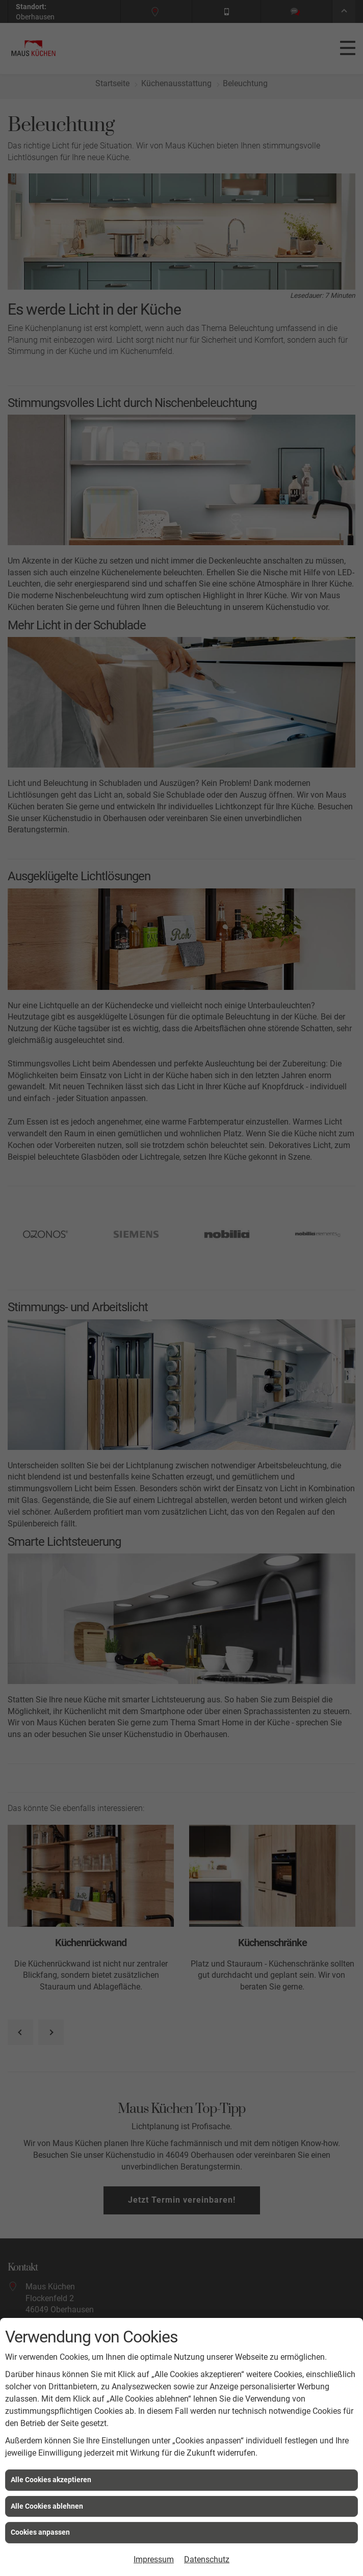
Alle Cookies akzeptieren (51, 2480)
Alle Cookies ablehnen (47, 2506)
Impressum (154, 2559)
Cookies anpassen (40, 2532)
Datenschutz (206, 2559)
